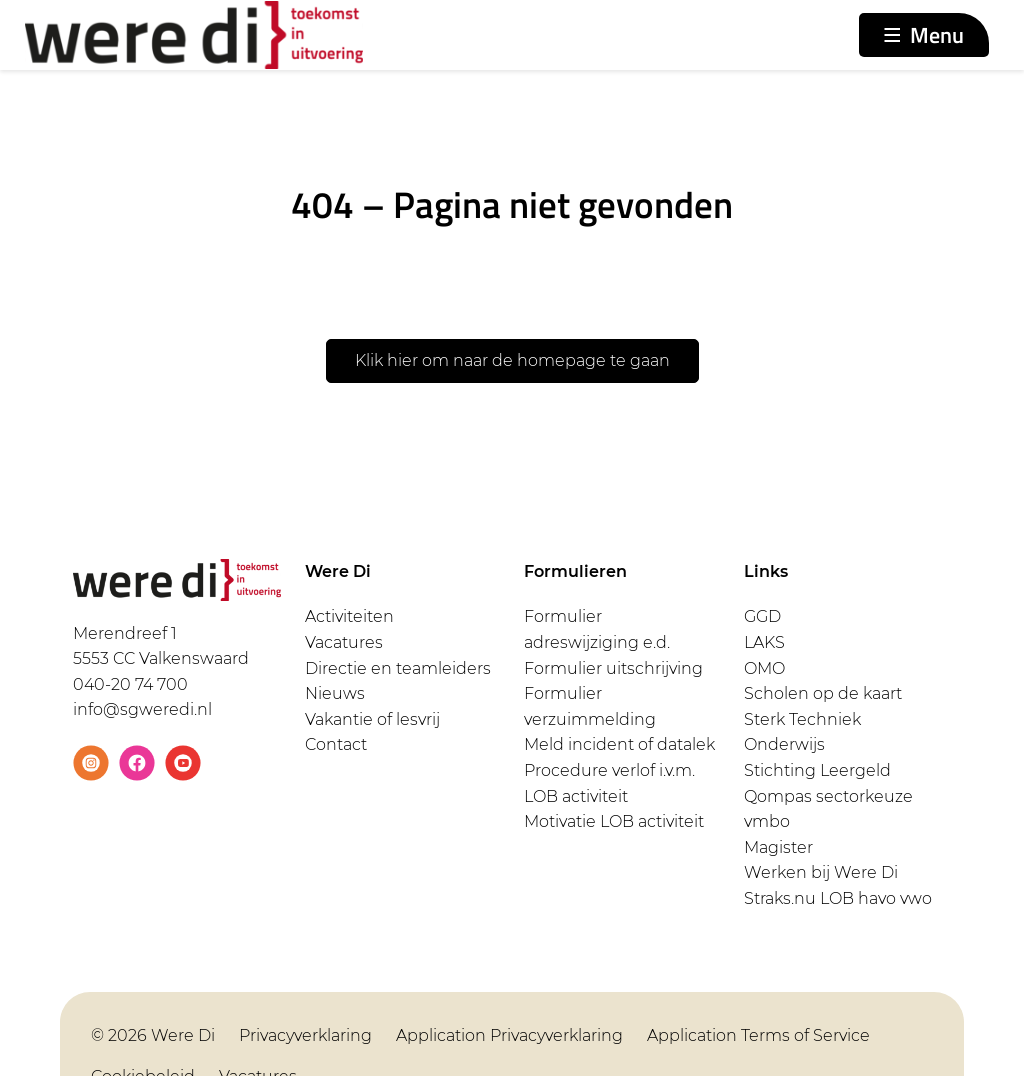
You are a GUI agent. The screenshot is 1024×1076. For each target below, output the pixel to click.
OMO (764, 668)
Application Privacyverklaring (509, 1035)
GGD (762, 616)
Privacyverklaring (305, 1035)
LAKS (764, 642)
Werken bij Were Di (821, 872)
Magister (778, 847)
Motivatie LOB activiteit (614, 821)
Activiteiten (349, 616)
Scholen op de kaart (823, 693)
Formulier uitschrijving (613, 668)
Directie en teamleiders (398, 668)
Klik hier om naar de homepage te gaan (512, 360)
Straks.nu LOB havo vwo (838, 898)
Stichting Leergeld (817, 770)
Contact (336, 744)
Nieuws (335, 693)
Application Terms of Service (758, 1035)
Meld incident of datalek (619, 744)
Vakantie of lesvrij (372, 719)
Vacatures (344, 642)
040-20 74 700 (130, 684)
